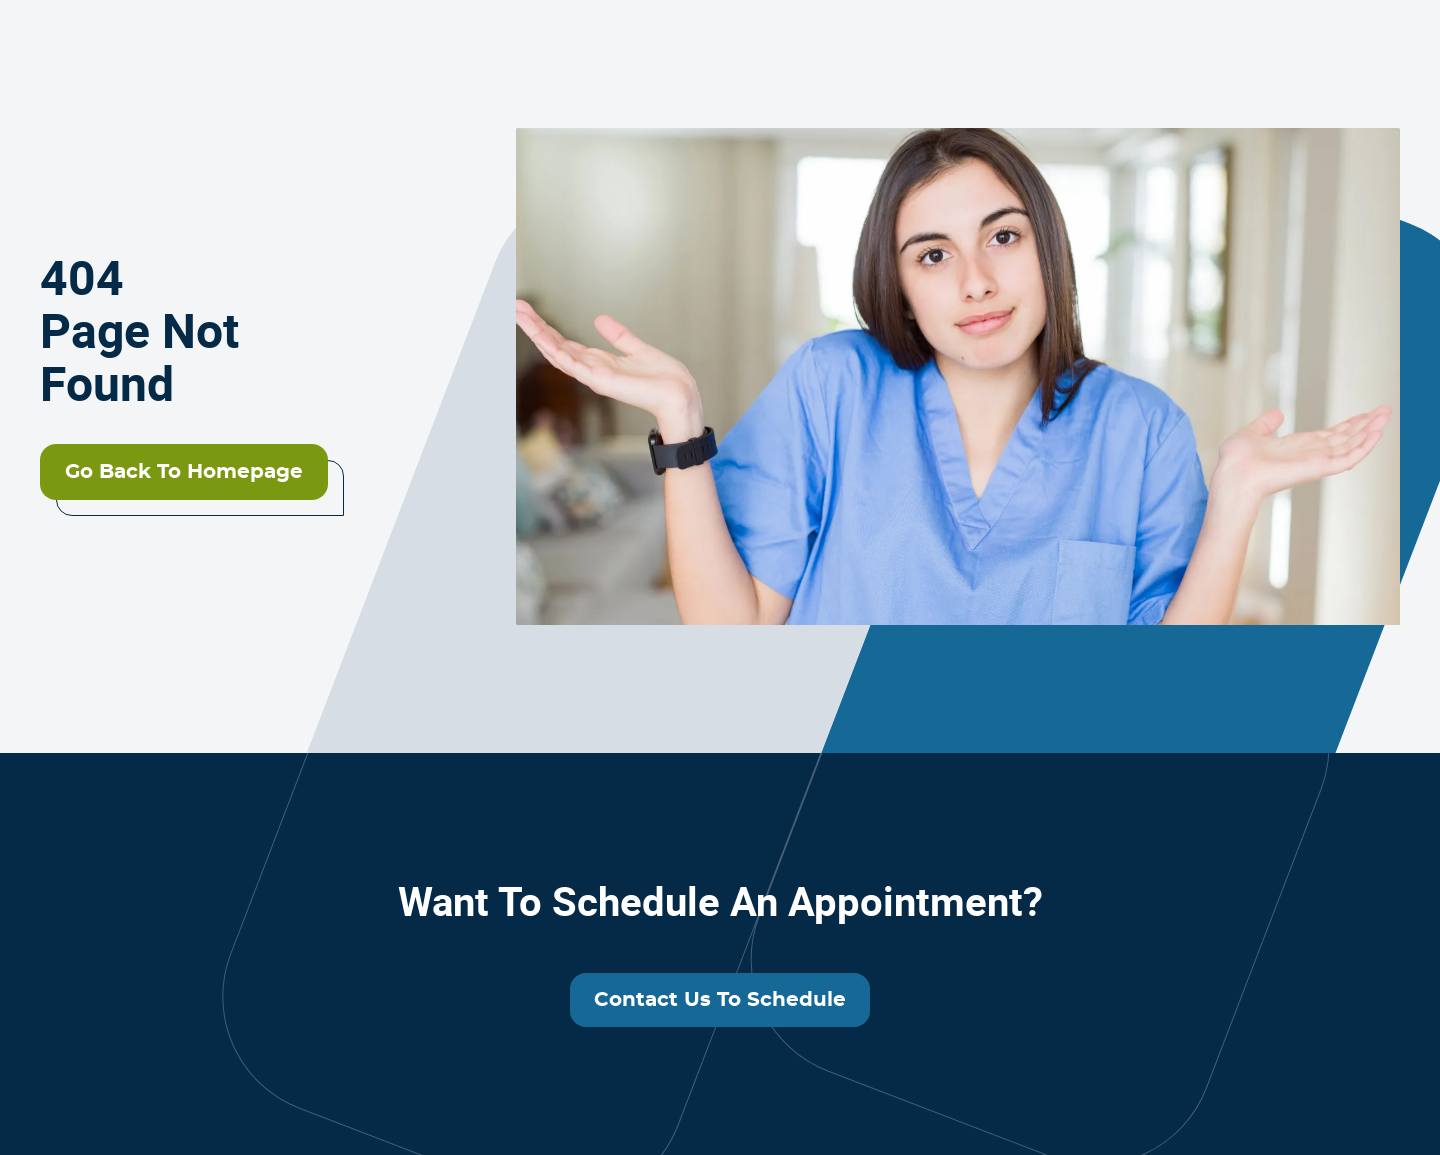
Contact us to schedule (720, 1000)
